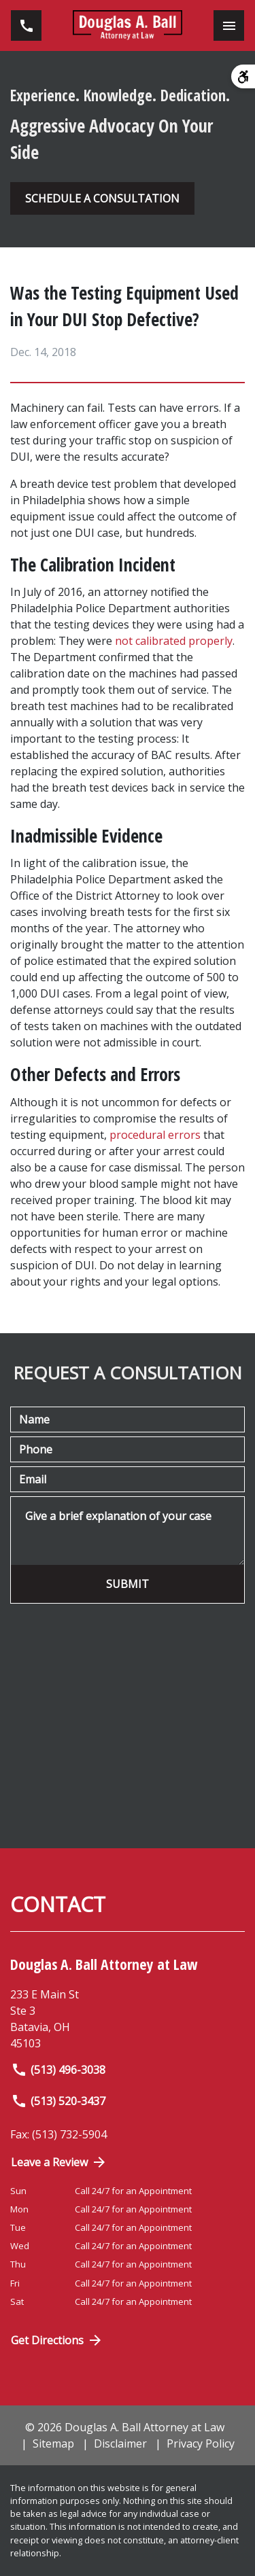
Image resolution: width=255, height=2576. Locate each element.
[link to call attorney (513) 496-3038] (26, 25)
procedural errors (155, 1134)
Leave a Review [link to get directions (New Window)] (59, 2162)
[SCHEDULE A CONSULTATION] (102, 198)
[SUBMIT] (127, 1584)
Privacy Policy (201, 2443)
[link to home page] (128, 25)
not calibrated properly (174, 640)
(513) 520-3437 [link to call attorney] (58, 2101)
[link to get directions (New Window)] (127, 2018)
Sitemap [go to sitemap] (53, 2443)
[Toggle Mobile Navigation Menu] (229, 25)
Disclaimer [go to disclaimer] (120, 2443)
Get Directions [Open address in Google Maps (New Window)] (57, 2340)
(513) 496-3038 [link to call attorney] (58, 2070)
